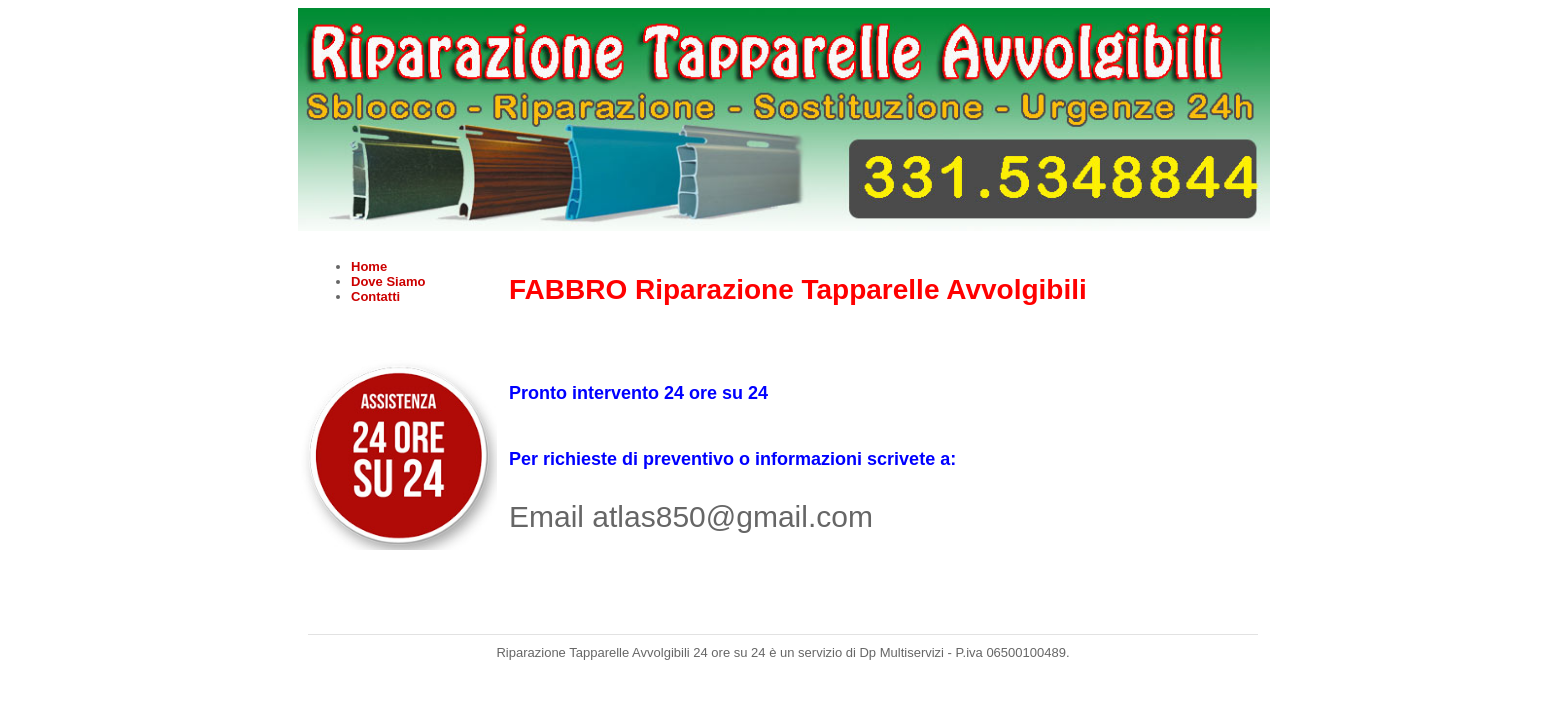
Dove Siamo (388, 281)
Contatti (375, 296)
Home (369, 266)
